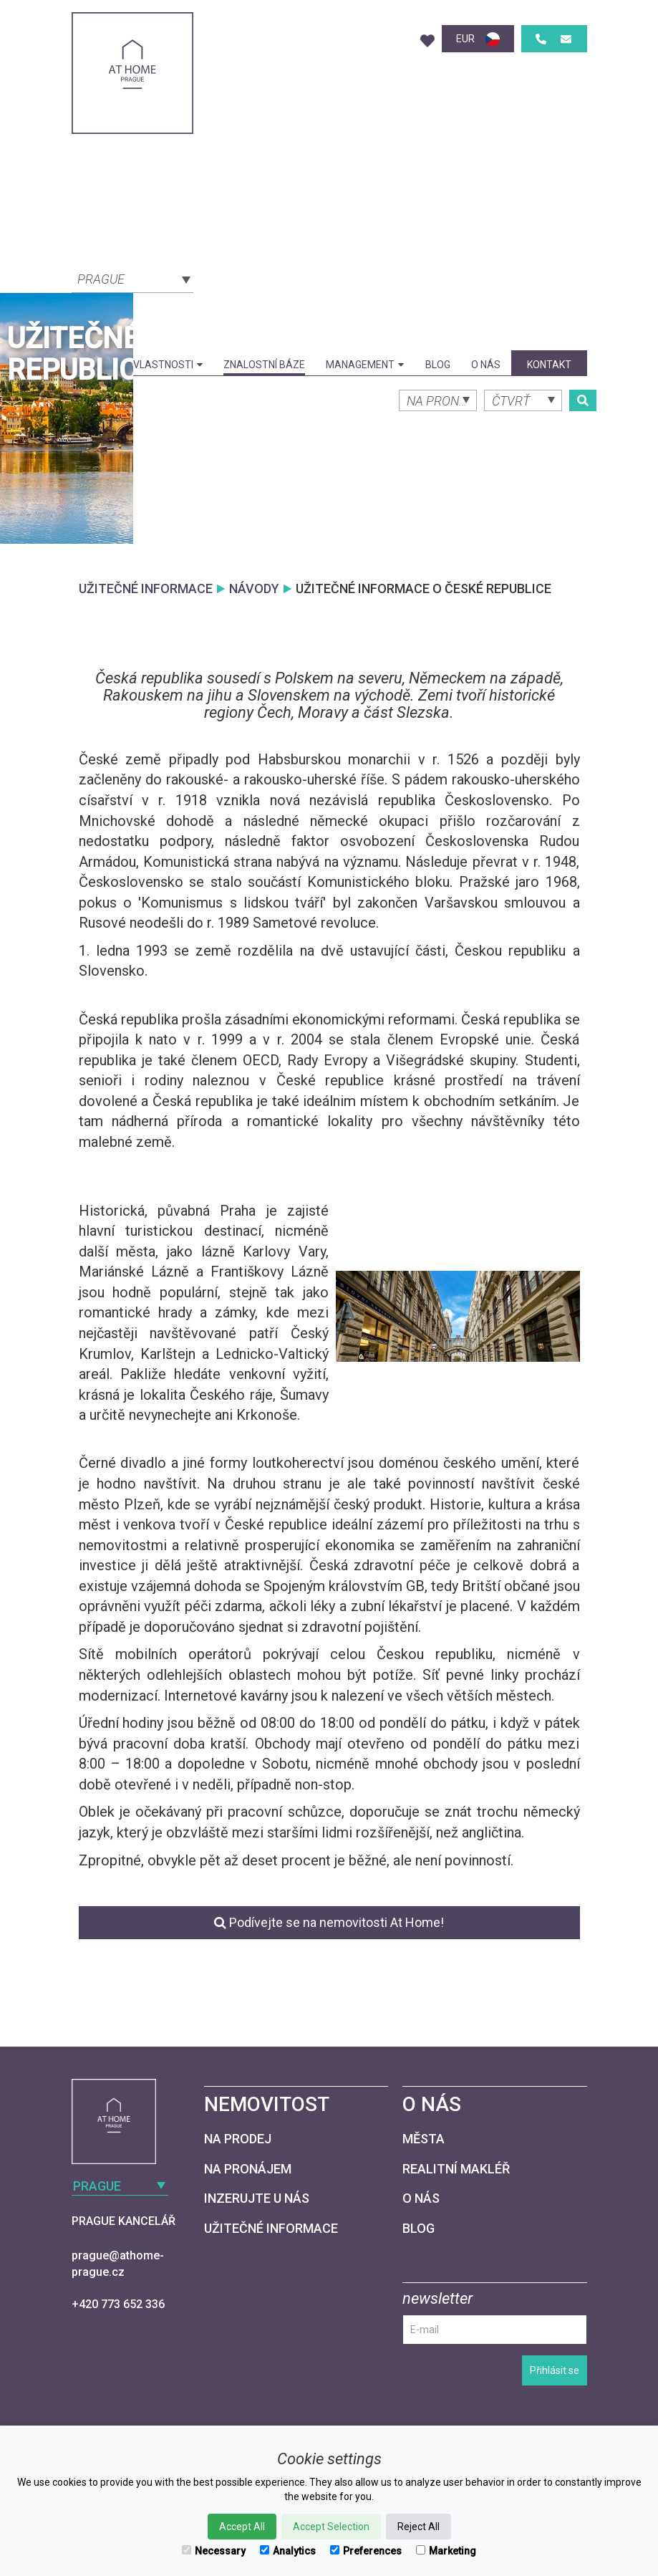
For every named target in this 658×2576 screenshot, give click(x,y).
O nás (485, 364)
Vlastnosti (168, 364)
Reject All (418, 2526)
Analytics (288, 2551)
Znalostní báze (264, 364)
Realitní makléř (456, 2168)
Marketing (446, 2551)
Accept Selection (331, 2526)
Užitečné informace (271, 2228)
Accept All (242, 2526)
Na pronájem (247, 2168)
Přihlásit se (554, 2370)
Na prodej (237, 2138)
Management (365, 364)
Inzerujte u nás (256, 2198)
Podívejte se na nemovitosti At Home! (329, 1922)
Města (423, 2138)
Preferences (366, 2551)
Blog (437, 364)
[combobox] (132, 278)
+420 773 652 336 (118, 2304)
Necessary (214, 2551)
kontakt (549, 364)
